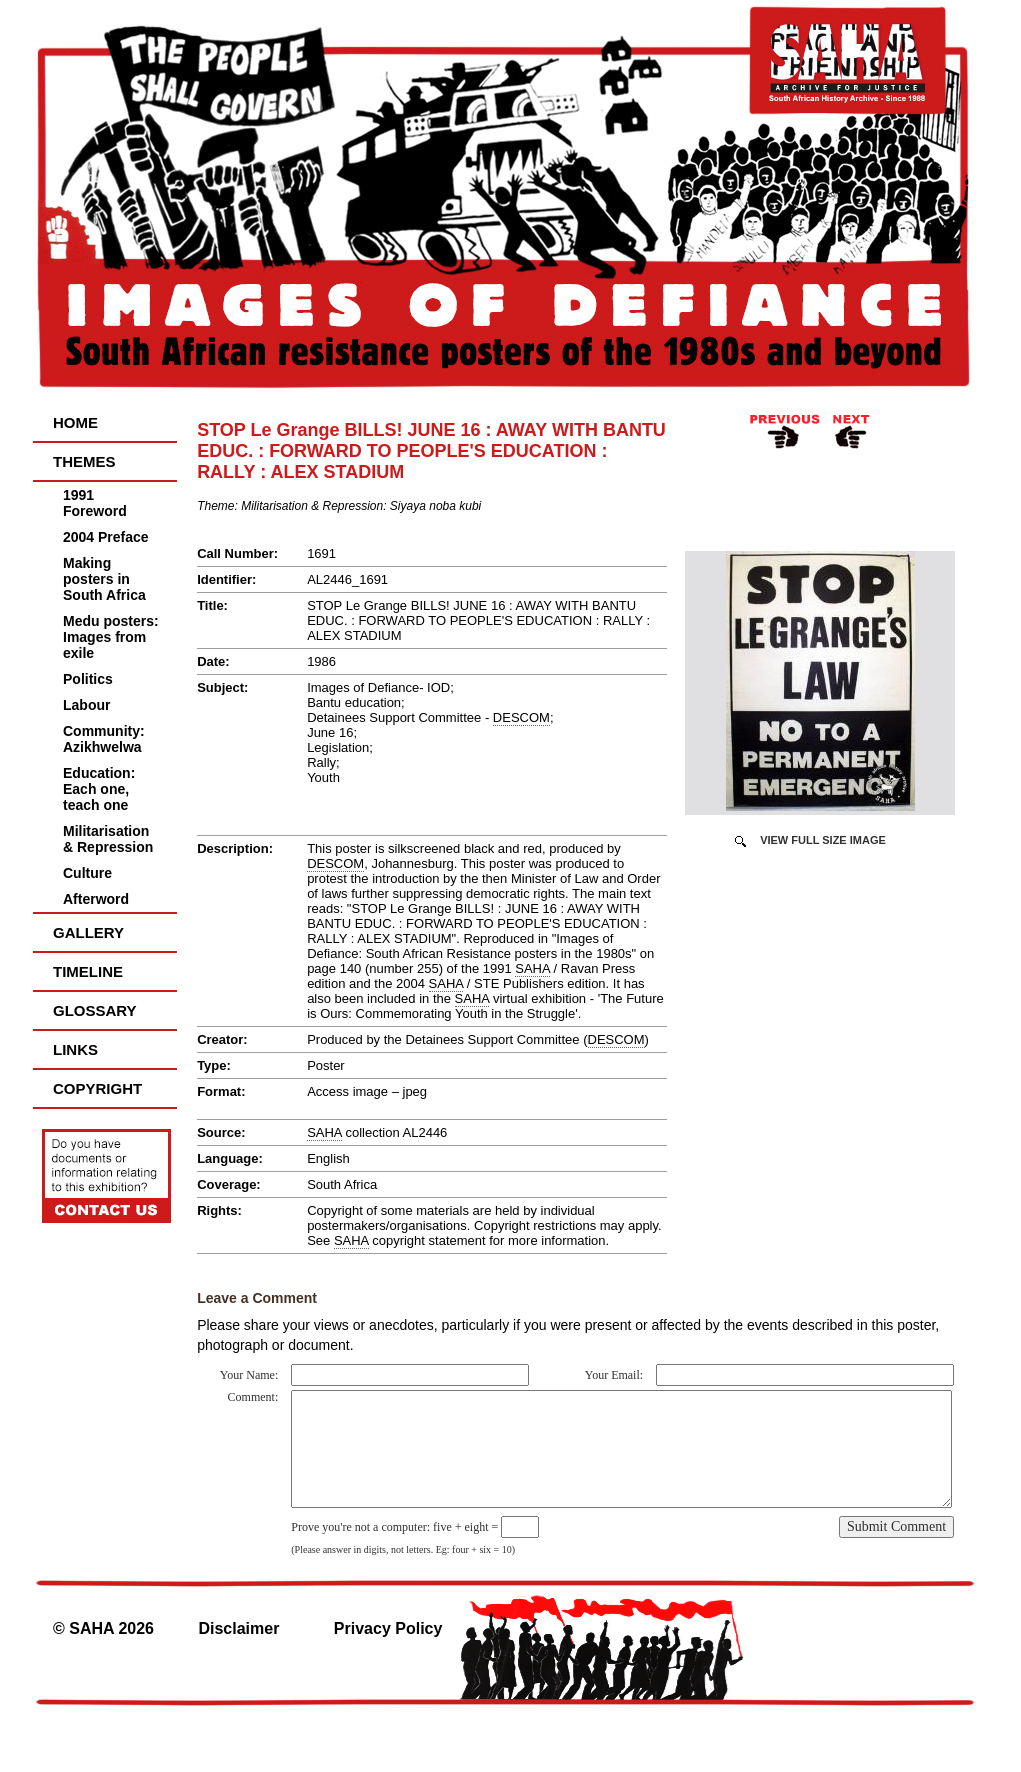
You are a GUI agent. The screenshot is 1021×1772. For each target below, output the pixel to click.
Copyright (97, 1088)
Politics (88, 679)
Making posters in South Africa (104, 579)
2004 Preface (106, 537)
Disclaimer (238, 1628)
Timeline (88, 971)
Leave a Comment (257, 1298)
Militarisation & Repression (108, 839)
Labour (86, 705)
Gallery (88, 932)
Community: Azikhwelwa (104, 739)
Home (75, 422)
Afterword (96, 899)
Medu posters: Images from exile (111, 637)
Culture (87, 873)
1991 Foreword (95, 503)
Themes (84, 461)
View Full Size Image (823, 840)
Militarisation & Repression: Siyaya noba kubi (361, 506)
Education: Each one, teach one (99, 789)
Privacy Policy (388, 1628)
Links (75, 1049)
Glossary (95, 1010)
